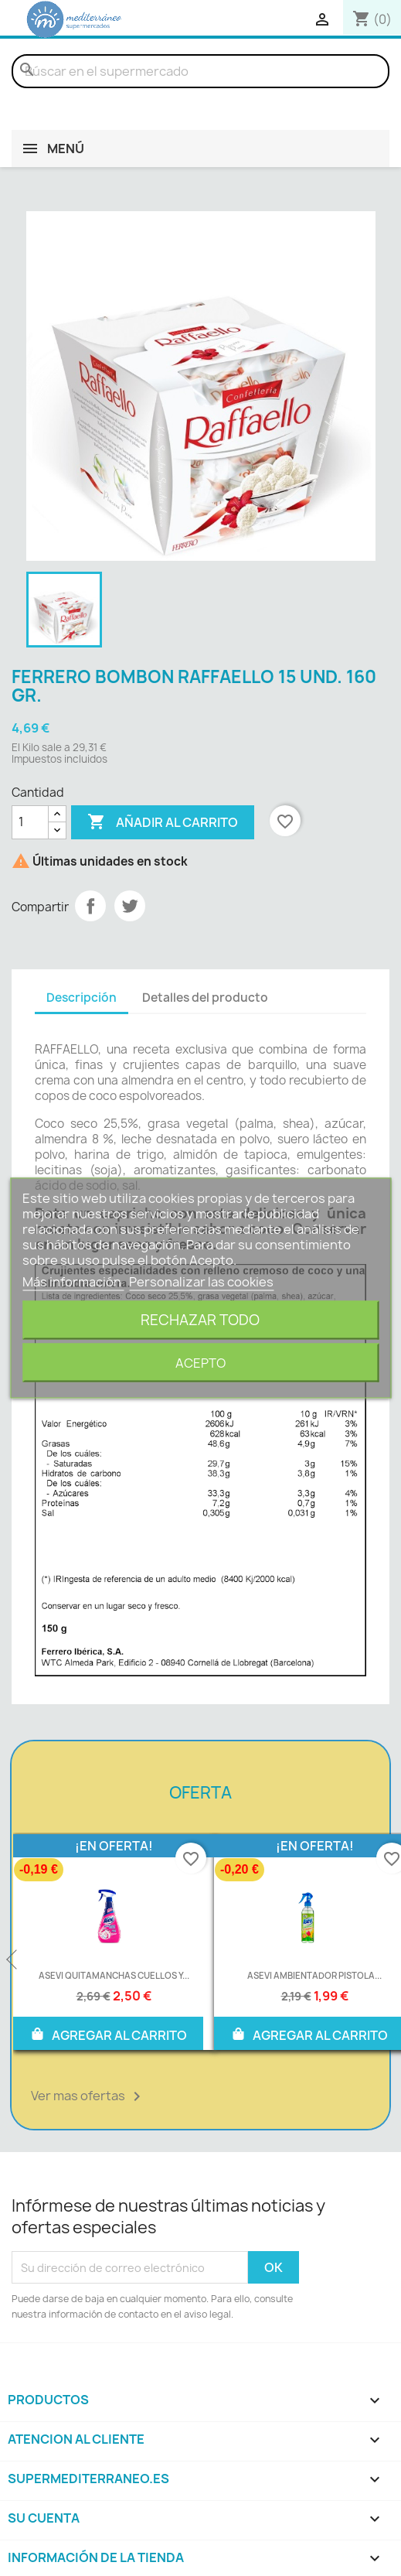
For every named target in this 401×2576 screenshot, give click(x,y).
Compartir (90, 905)
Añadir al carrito (162, 822)
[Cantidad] (30, 822)
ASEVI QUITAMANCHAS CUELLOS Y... (114, 1975)
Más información (73, 1281)
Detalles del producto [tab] (205, 997)
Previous (13, 1960)
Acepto (200, 1363)
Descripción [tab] (81, 997)
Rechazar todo (200, 1320)
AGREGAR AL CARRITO (108, 2034)
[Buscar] (200, 71)
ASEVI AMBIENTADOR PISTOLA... (314, 1975)
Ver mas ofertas (88, 2096)
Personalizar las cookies (201, 1281)
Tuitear (129, 905)
